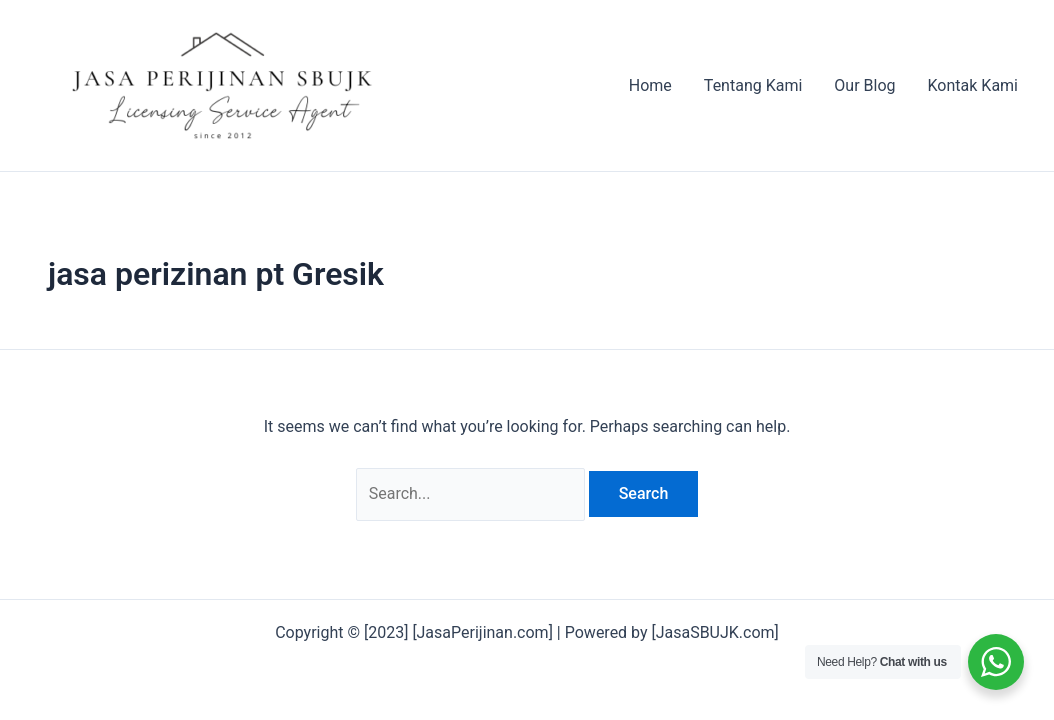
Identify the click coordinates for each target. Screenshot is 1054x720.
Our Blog (864, 85)
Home (650, 85)
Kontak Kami (973, 85)
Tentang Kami (753, 85)
